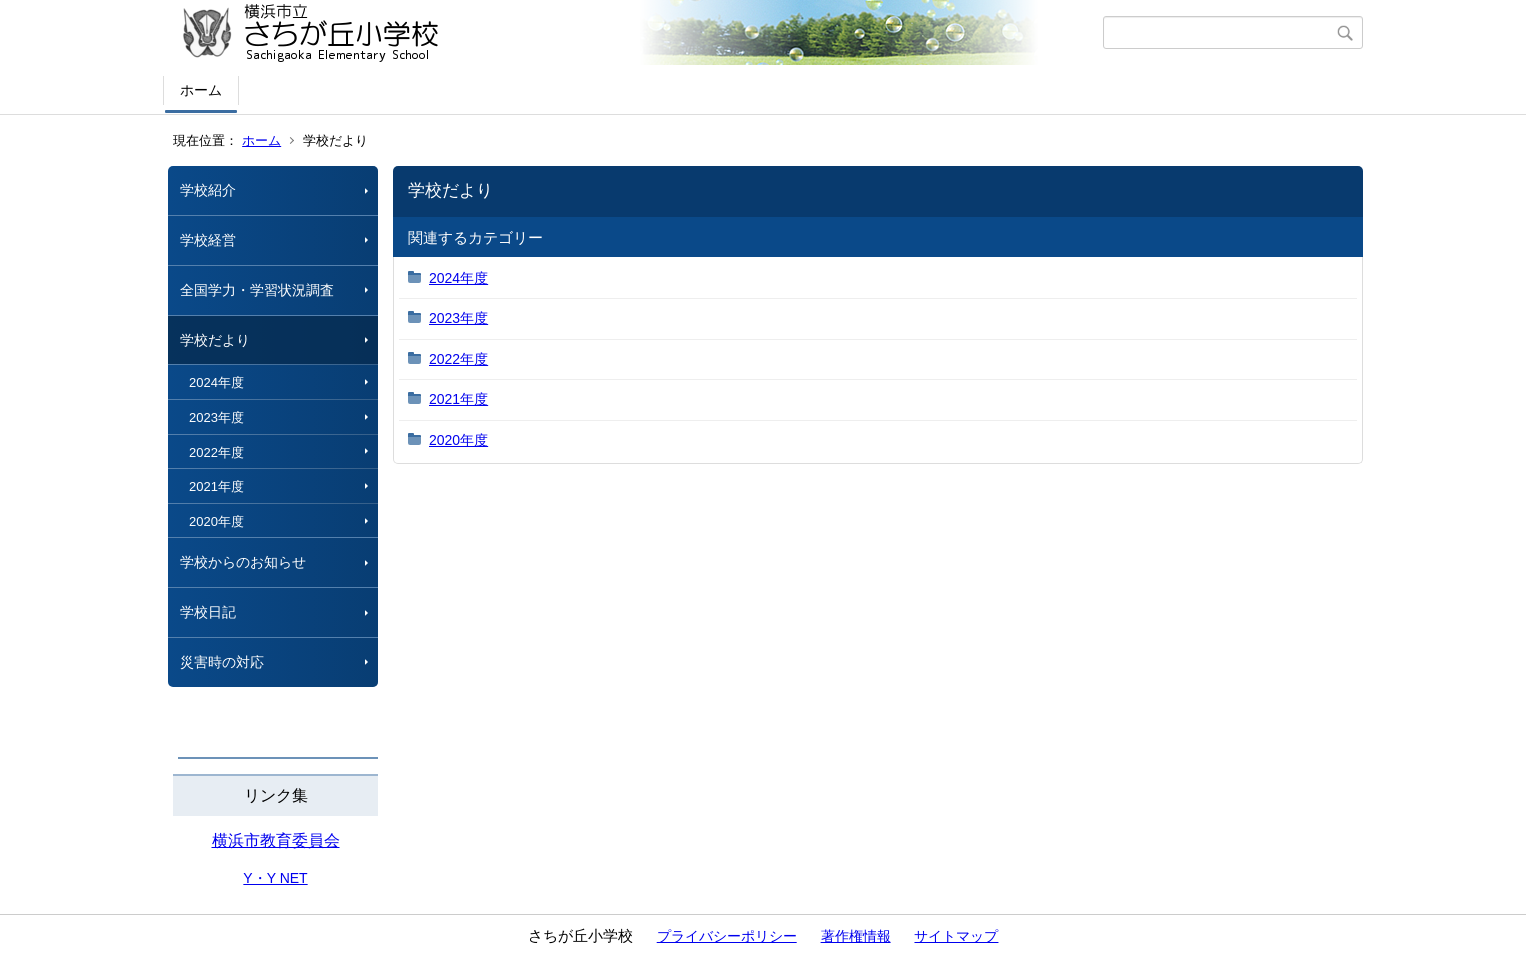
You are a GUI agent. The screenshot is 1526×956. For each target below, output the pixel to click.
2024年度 (216, 382)
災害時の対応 (222, 662)
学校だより (215, 340)
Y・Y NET (275, 878)
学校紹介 (208, 190)
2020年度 (216, 521)
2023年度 (216, 417)
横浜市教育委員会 (276, 840)
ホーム (201, 90)
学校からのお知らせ (243, 562)
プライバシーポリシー (727, 936)
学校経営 (208, 240)
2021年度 (216, 486)
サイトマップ (956, 936)
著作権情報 (856, 936)
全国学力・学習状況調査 (257, 290)
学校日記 (208, 612)
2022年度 (216, 452)
